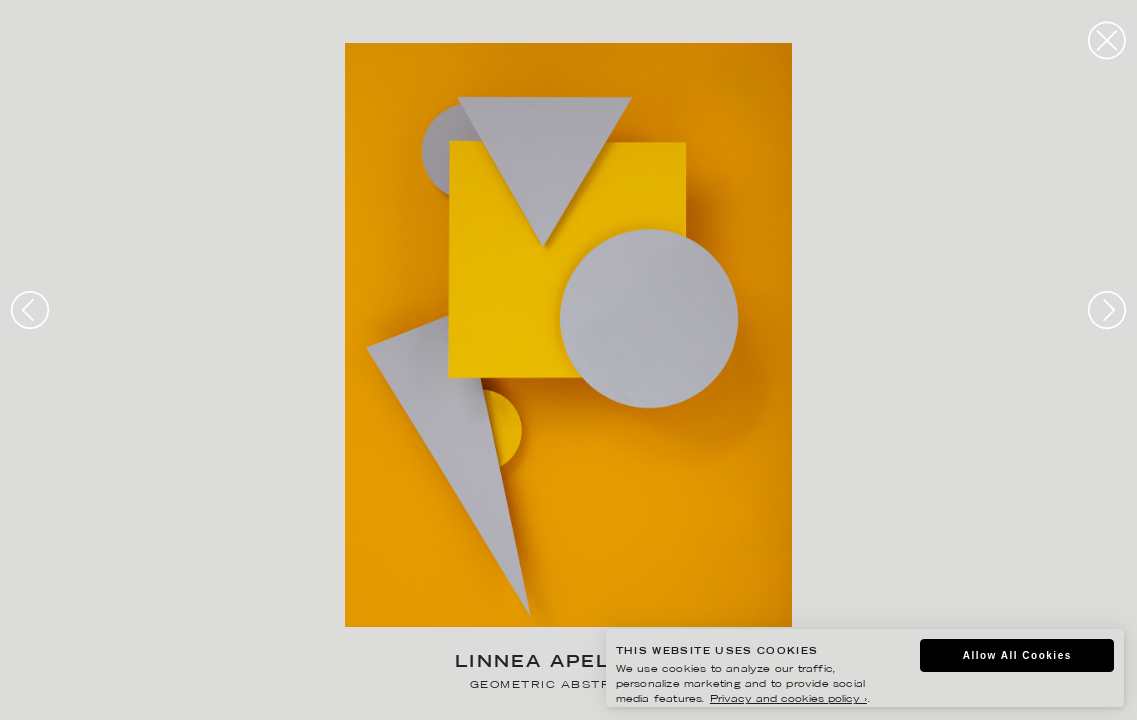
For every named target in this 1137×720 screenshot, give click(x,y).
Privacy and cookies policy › (788, 699)
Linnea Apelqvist (568, 663)
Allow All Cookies (1017, 655)
